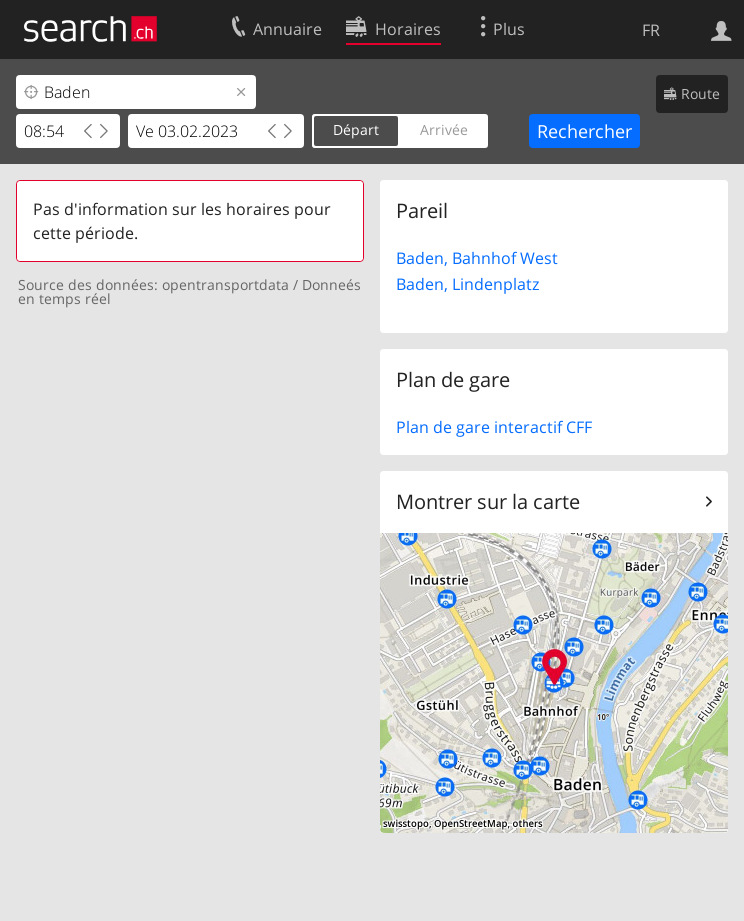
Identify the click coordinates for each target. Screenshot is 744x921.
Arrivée (444, 129)
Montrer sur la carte (488, 501)
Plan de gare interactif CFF (494, 427)
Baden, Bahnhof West (477, 258)
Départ (356, 129)
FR (651, 30)
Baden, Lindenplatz (467, 284)
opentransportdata (225, 284)
